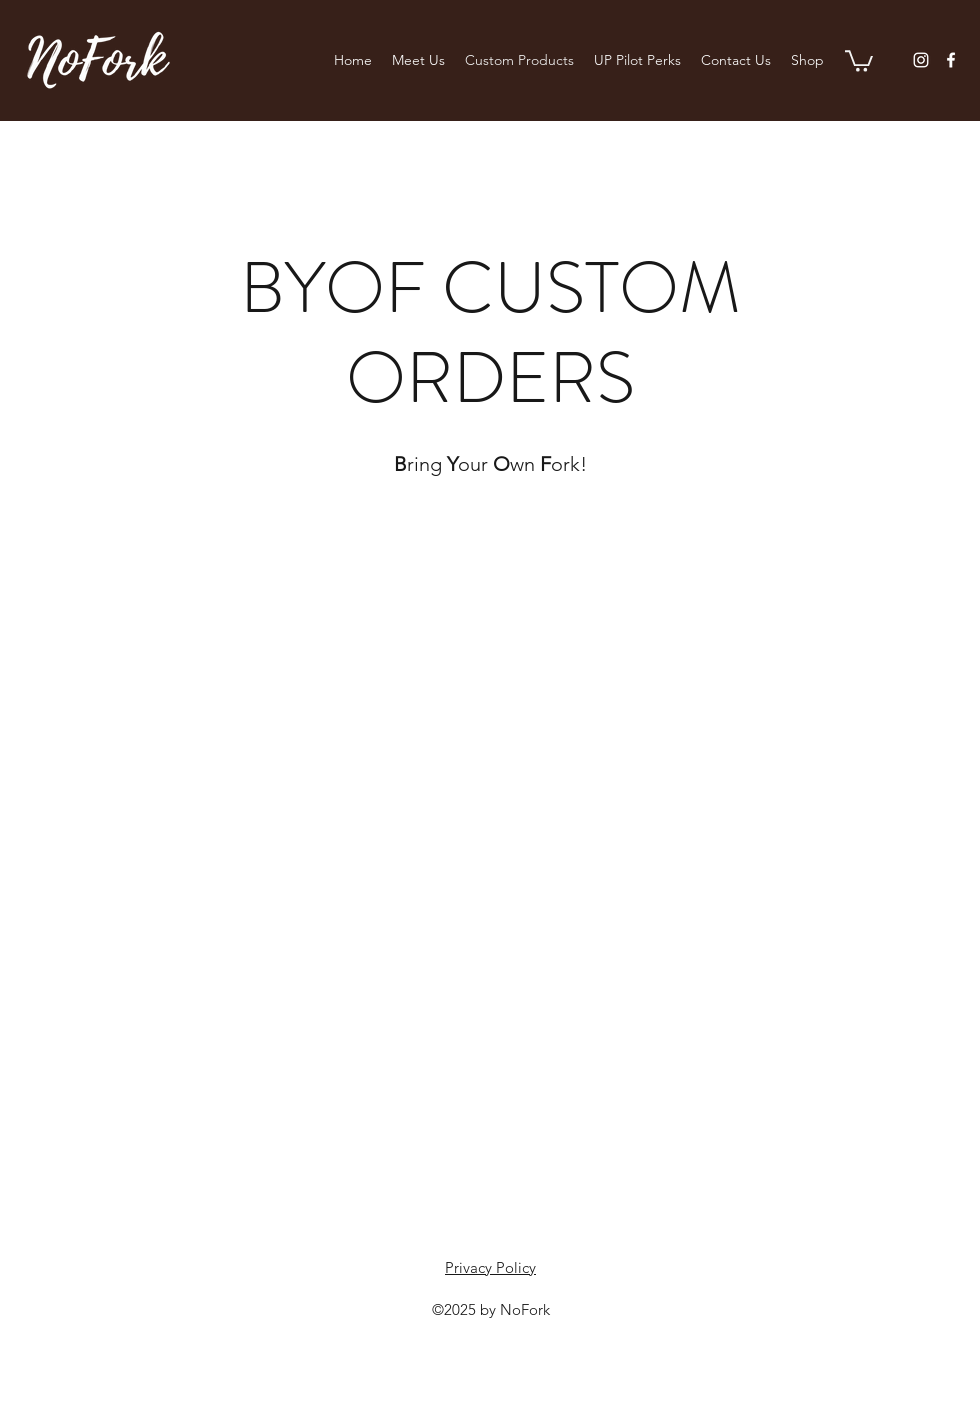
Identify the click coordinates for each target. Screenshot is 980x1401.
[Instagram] (921, 60)
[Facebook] (951, 60)
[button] (859, 60)
